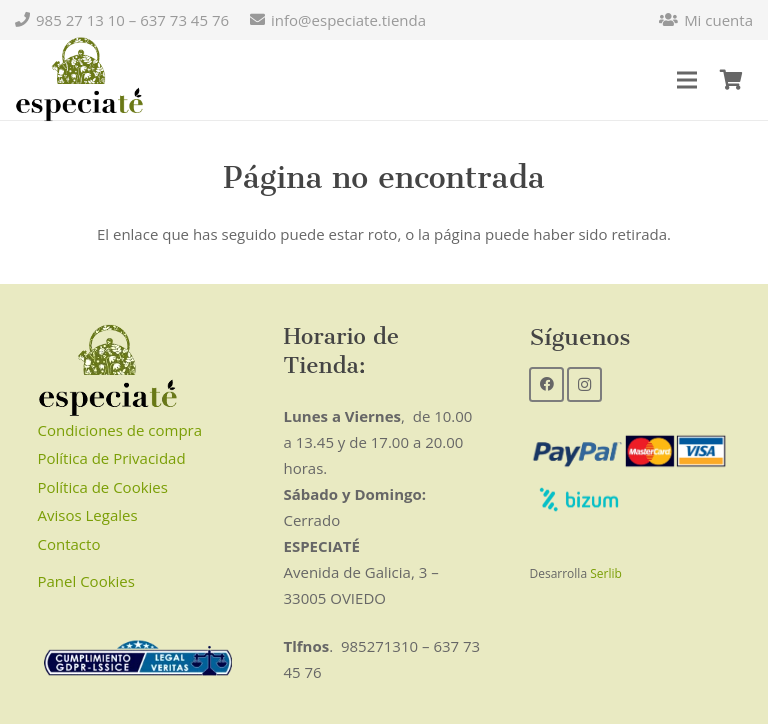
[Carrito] (731, 80)
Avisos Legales (88, 515)
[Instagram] (584, 384)
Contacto (69, 544)
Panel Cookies (86, 581)
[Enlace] (79, 80)
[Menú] (687, 80)
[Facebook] (546, 384)
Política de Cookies (103, 487)
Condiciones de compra (120, 430)
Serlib (606, 573)
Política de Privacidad (112, 458)
